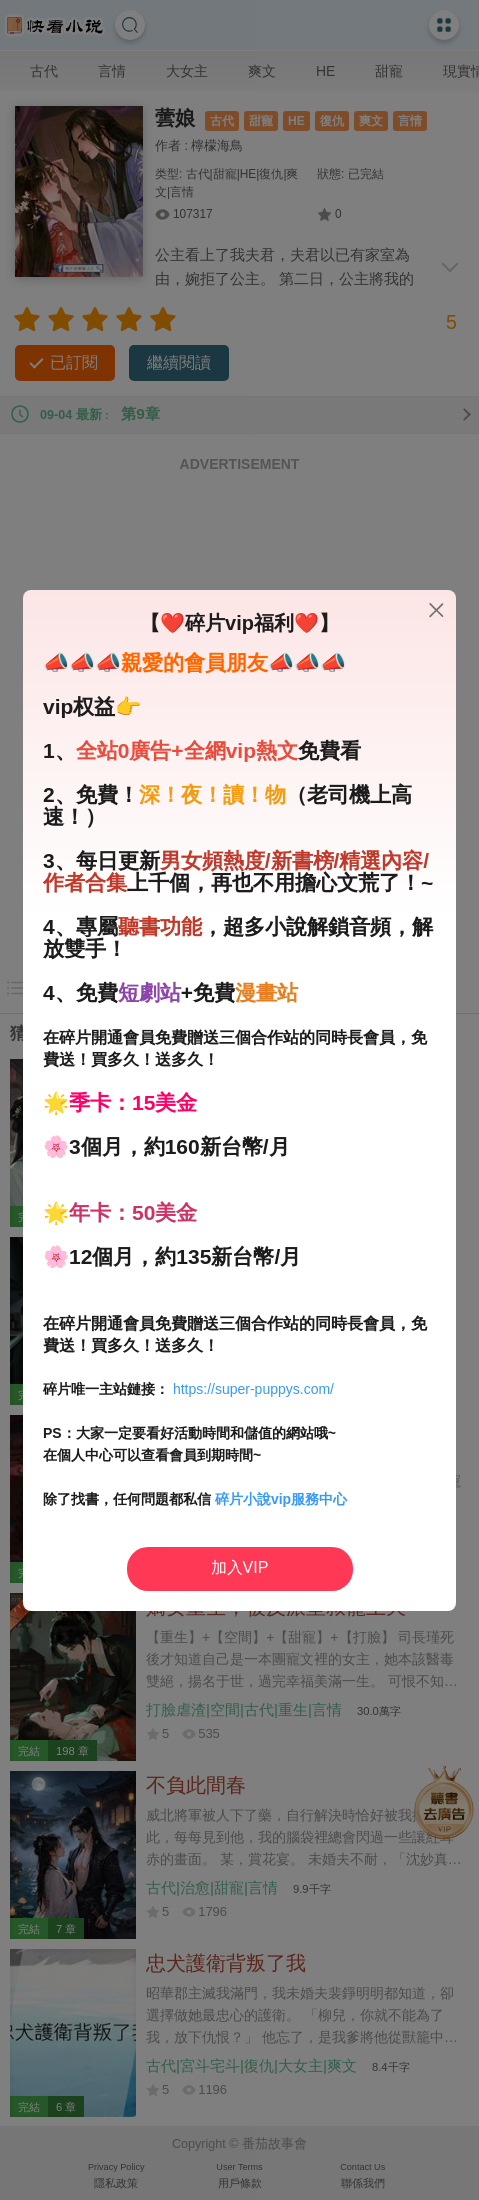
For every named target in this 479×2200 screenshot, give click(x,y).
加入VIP (240, 1567)
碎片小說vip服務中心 (281, 1499)
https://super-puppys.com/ (253, 1389)
